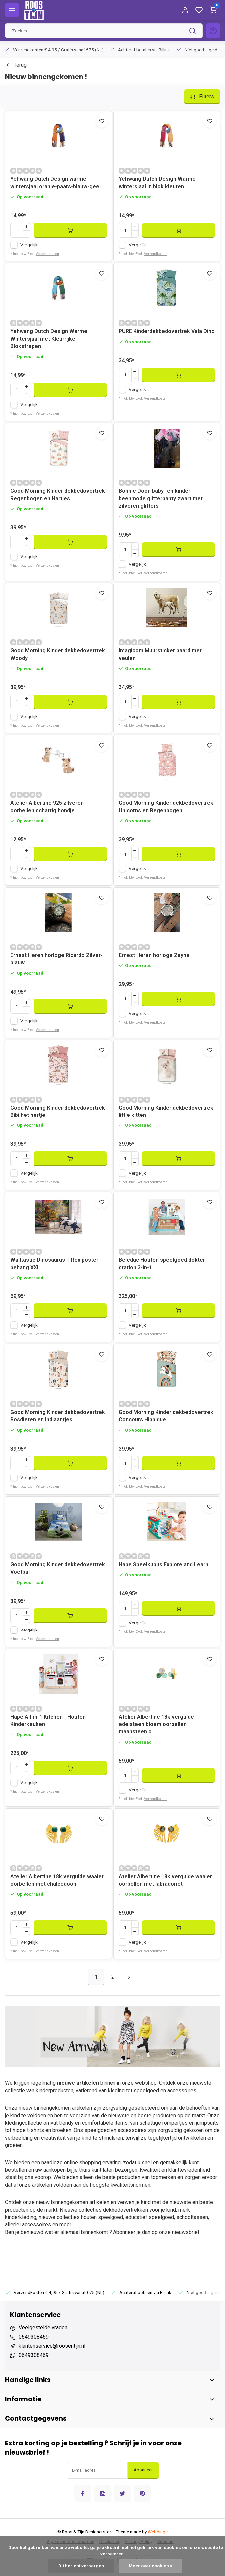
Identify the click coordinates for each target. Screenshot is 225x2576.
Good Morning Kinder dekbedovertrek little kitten (166, 1111)
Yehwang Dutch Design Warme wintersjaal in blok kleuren (157, 182)
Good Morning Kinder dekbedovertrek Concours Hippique (166, 1416)
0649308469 (34, 2337)
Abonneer (143, 2469)
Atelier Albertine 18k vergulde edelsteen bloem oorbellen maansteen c (156, 1724)
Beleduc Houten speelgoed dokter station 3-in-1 (162, 1263)
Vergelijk (29, 244)
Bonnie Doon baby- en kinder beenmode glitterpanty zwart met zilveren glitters (161, 498)
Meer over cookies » (150, 2565)
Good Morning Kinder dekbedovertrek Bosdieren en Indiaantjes (57, 1416)
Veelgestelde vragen (43, 2327)
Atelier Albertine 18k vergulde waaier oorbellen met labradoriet (165, 1880)
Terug (16, 65)
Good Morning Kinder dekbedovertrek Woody (57, 654)
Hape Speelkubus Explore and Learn (163, 1564)
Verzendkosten (47, 254)
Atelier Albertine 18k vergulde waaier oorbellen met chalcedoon (57, 1880)
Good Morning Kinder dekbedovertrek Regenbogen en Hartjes (57, 494)
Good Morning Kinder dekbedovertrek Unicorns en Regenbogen (166, 806)
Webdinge (158, 2531)
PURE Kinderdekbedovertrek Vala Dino (167, 331)
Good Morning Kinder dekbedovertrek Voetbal (57, 1568)
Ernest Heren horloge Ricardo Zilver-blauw (56, 959)
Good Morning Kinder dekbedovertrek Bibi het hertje (57, 1111)
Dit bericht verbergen (81, 2565)
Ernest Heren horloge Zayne (154, 955)
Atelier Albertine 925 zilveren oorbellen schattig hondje (47, 806)
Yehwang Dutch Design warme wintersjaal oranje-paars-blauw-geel (55, 182)
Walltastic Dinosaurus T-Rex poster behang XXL (54, 1263)
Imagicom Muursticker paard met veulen (160, 654)
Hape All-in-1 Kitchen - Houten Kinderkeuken (48, 1720)
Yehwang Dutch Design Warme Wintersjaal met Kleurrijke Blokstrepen (48, 338)
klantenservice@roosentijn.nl (52, 2346)
